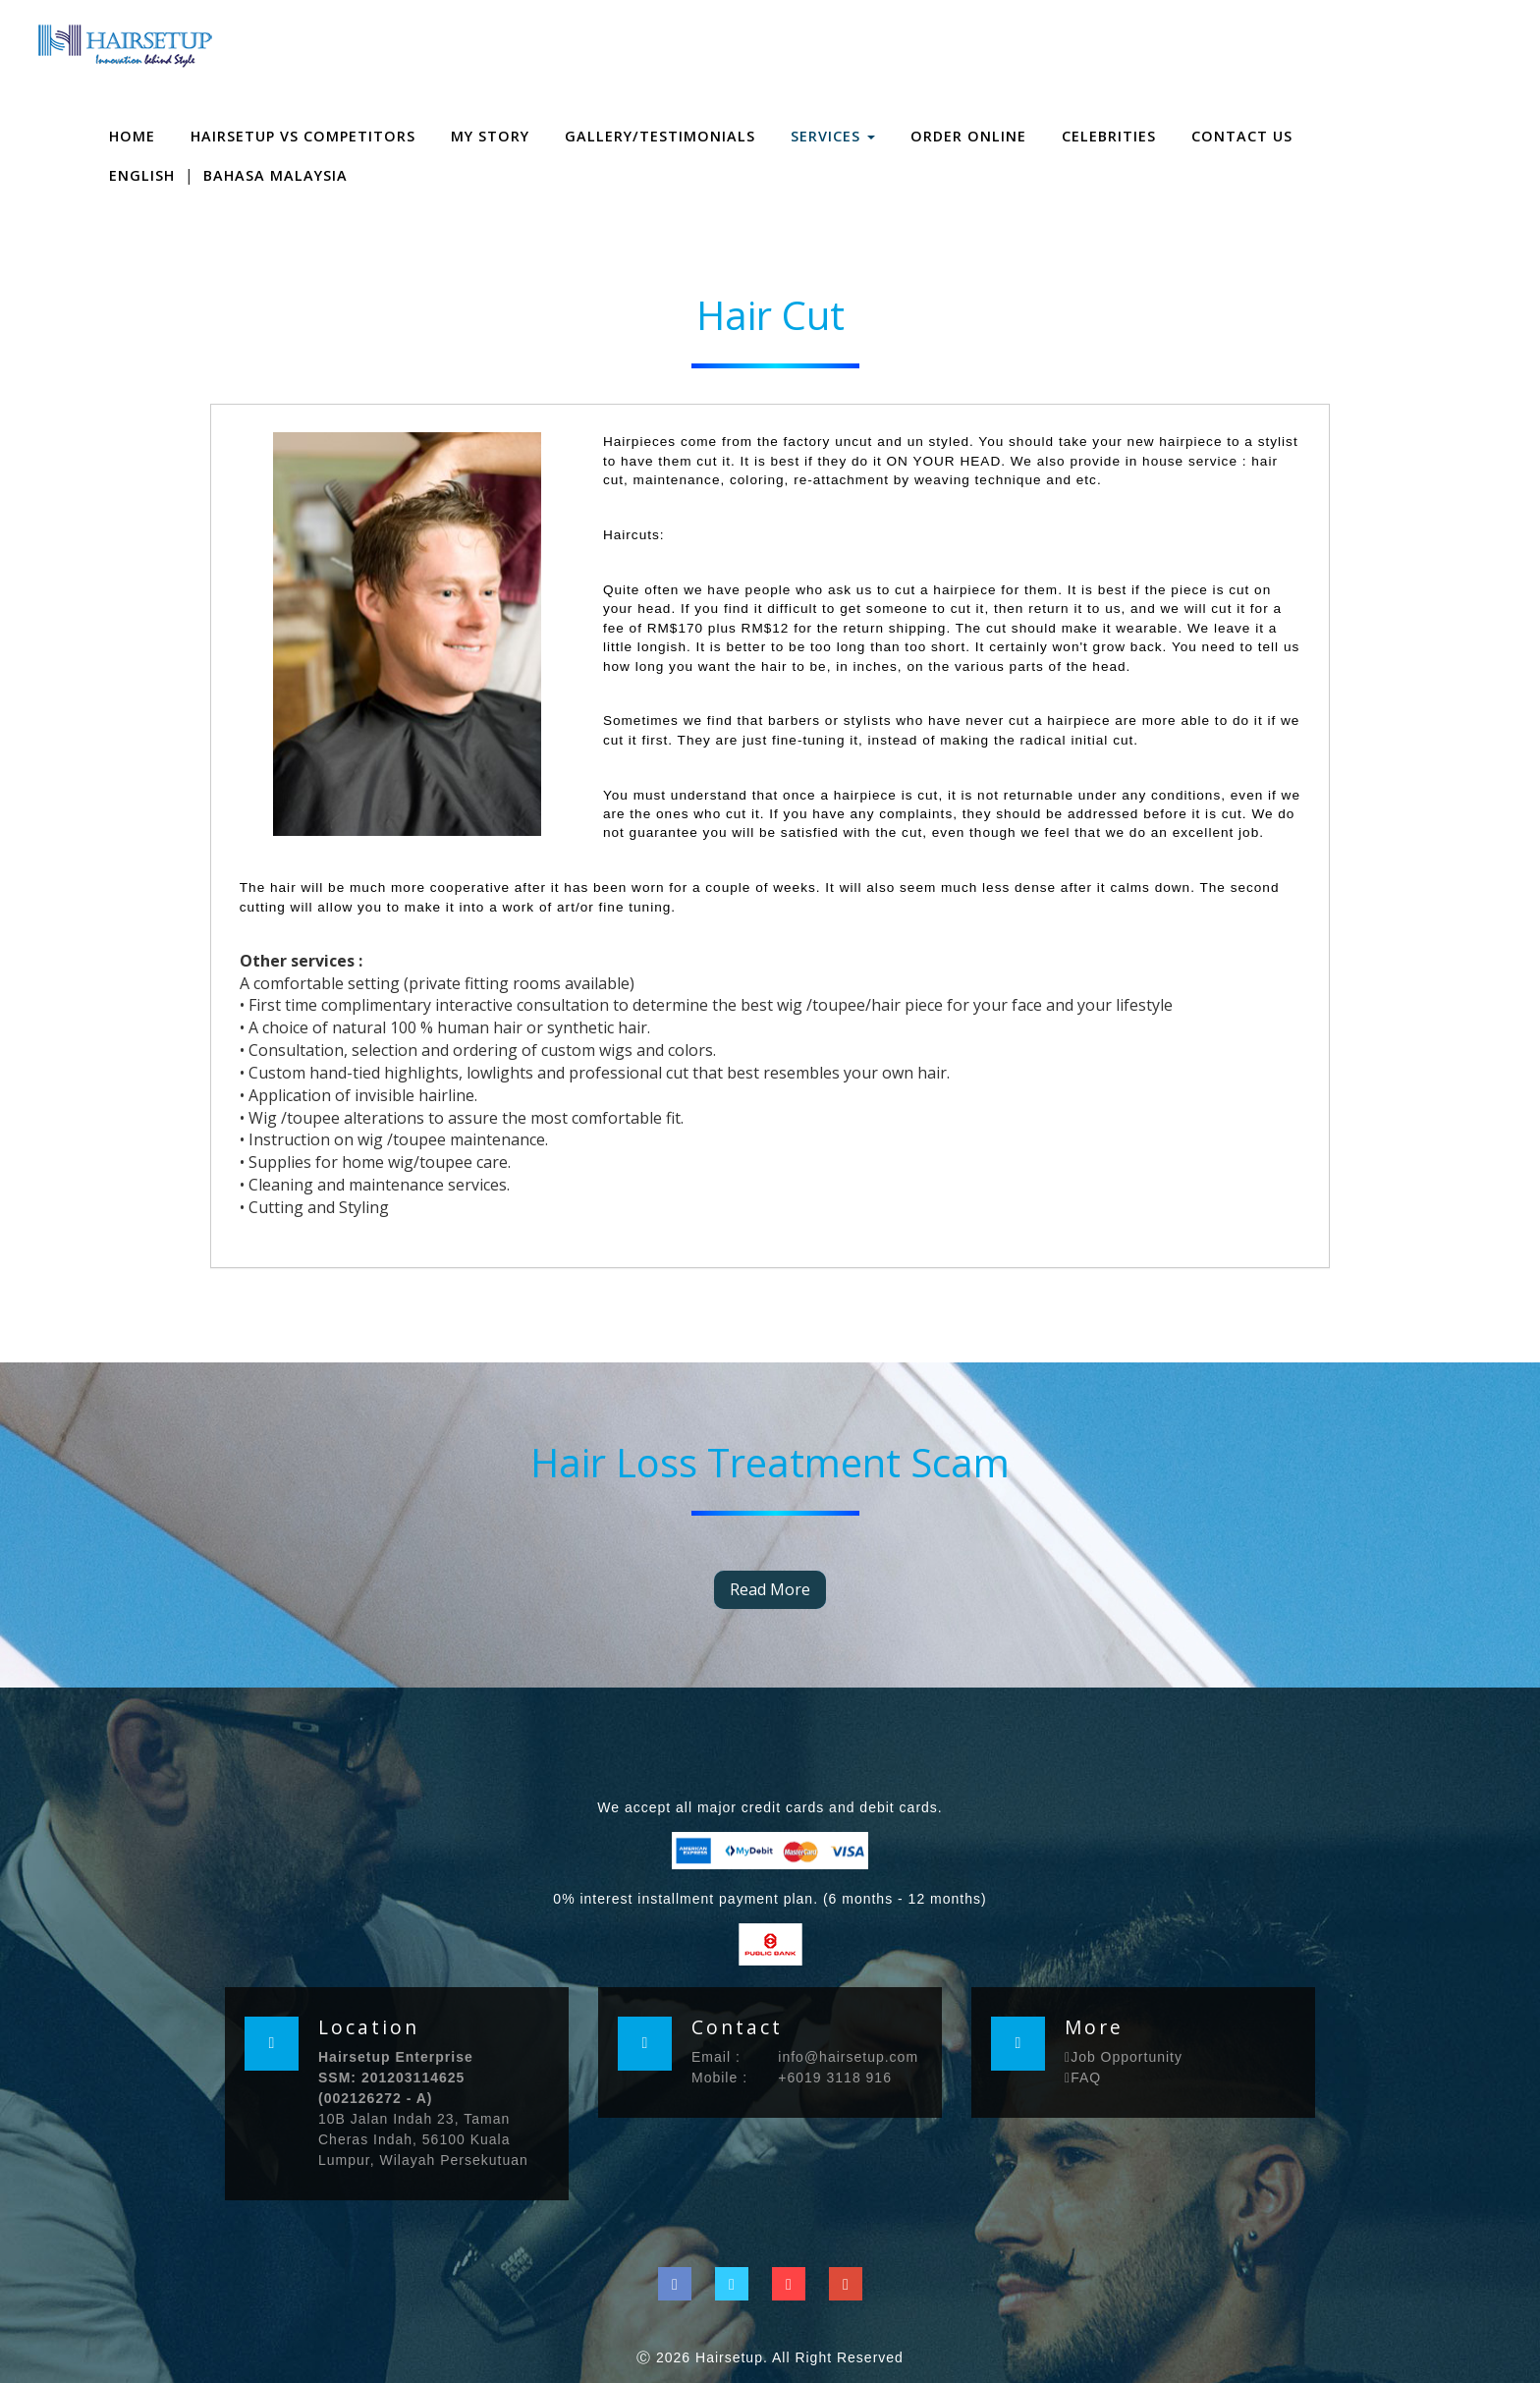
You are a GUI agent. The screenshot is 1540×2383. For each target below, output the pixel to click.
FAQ (1083, 2077)
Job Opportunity (1123, 2057)
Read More (770, 1589)
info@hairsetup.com (848, 2057)
